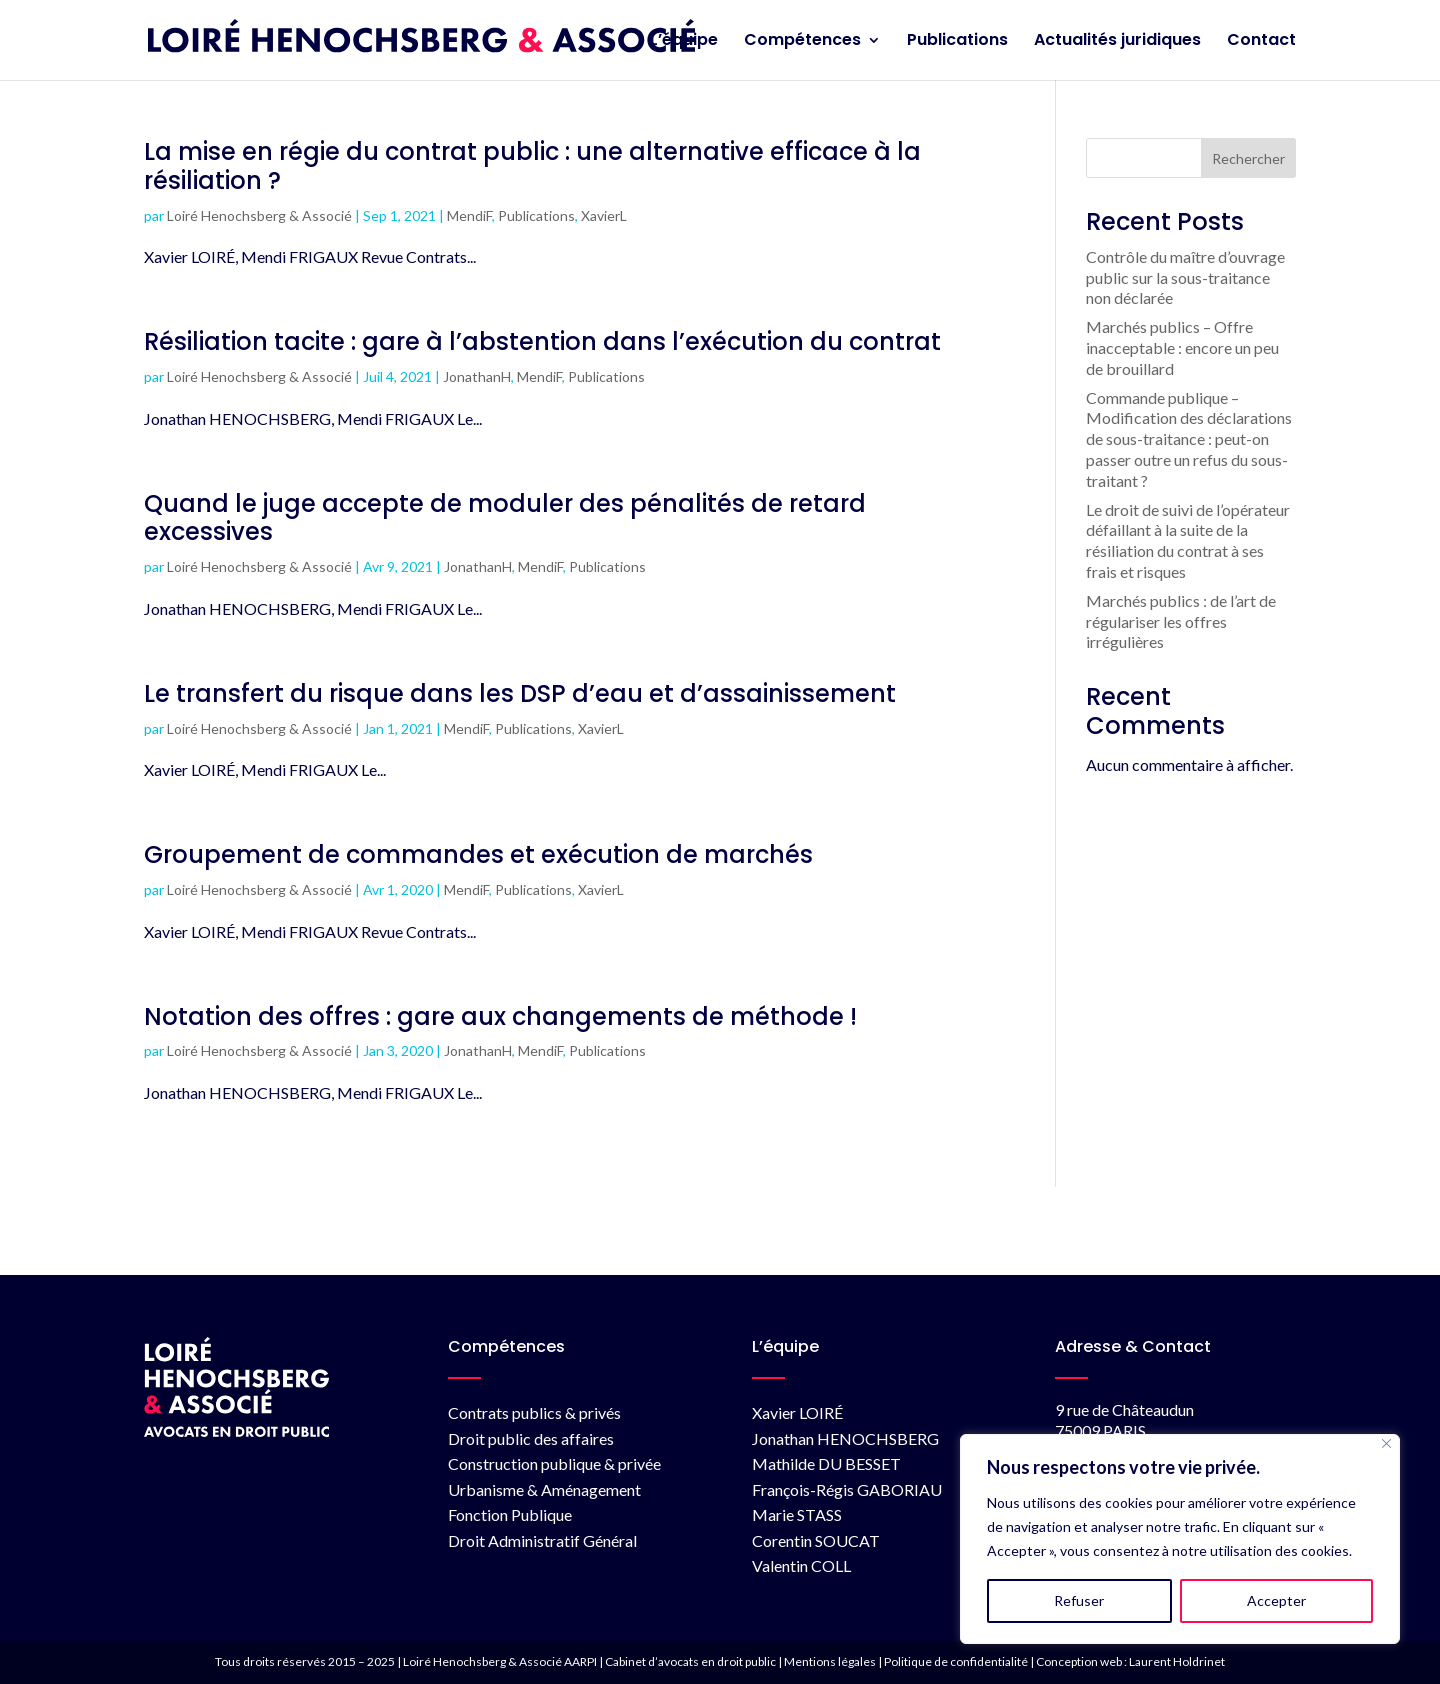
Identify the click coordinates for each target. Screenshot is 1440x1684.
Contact (1261, 42)
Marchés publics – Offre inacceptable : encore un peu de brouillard (1182, 347)
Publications (957, 42)
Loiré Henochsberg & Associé (259, 215)
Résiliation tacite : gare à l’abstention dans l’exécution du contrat (542, 341)
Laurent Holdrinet (1177, 1661)
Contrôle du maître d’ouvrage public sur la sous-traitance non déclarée (1185, 277)
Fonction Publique (510, 1514)
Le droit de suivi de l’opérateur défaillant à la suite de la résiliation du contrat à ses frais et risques (1188, 540)
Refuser (1079, 1600)
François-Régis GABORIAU (847, 1489)
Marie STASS (797, 1514)
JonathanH (477, 376)
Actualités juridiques (1117, 42)
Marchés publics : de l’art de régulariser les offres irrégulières (1181, 621)
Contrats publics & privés (534, 1412)
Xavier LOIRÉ (797, 1412)
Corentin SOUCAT (816, 1540)
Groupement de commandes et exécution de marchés (478, 854)
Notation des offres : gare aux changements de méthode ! (500, 1016)
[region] (1180, 1539)
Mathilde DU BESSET (826, 1463)
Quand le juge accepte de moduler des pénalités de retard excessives (505, 518)
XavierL (604, 215)
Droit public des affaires (531, 1438)
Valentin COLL (801, 1565)
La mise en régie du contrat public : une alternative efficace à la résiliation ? (532, 166)
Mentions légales (830, 1661)
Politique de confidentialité (956, 1661)
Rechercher (1248, 158)
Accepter (1276, 1600)
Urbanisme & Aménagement (544, 1489)
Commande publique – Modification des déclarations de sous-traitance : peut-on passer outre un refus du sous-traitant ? (1189, 439)
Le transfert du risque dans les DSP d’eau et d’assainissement (520, 693)
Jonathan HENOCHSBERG (845, 1438)
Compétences (802, 42)
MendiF (469, 215)
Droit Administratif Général (542, 1540)
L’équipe (684, 42)
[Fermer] (1386, 1443)
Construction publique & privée (554, 1463)
